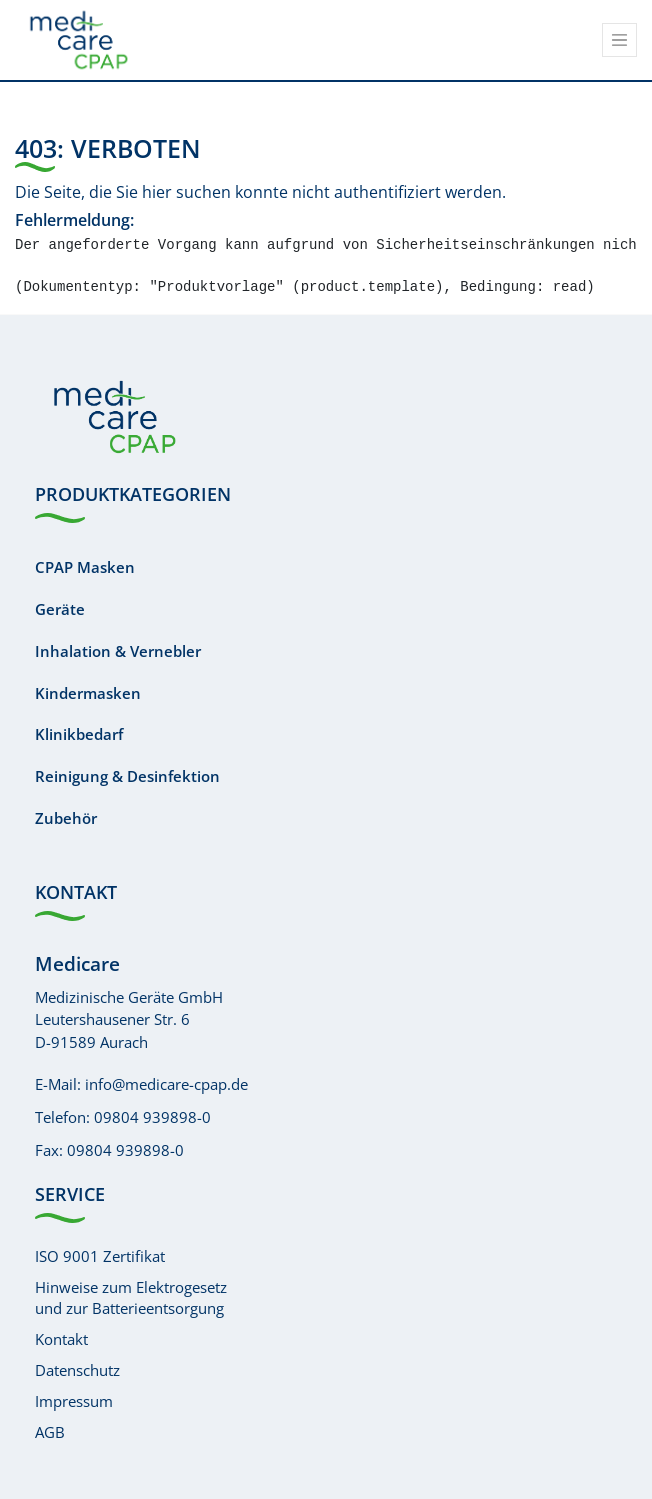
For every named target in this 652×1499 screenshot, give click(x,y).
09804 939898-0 (152, 1117)
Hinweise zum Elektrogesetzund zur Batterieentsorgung (131, 1297)
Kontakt (61, 1339)
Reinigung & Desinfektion (127, 776)
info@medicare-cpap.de (166, 1084)
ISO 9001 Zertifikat (100, 1256)
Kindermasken (88, 693)
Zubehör (66, 818)
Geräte (60, 609)
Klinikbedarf (79, 734)
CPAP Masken (85, 567)
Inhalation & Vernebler (118, 651)
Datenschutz (77, 1370)
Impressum (74, 1401)
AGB (50, 1432)
